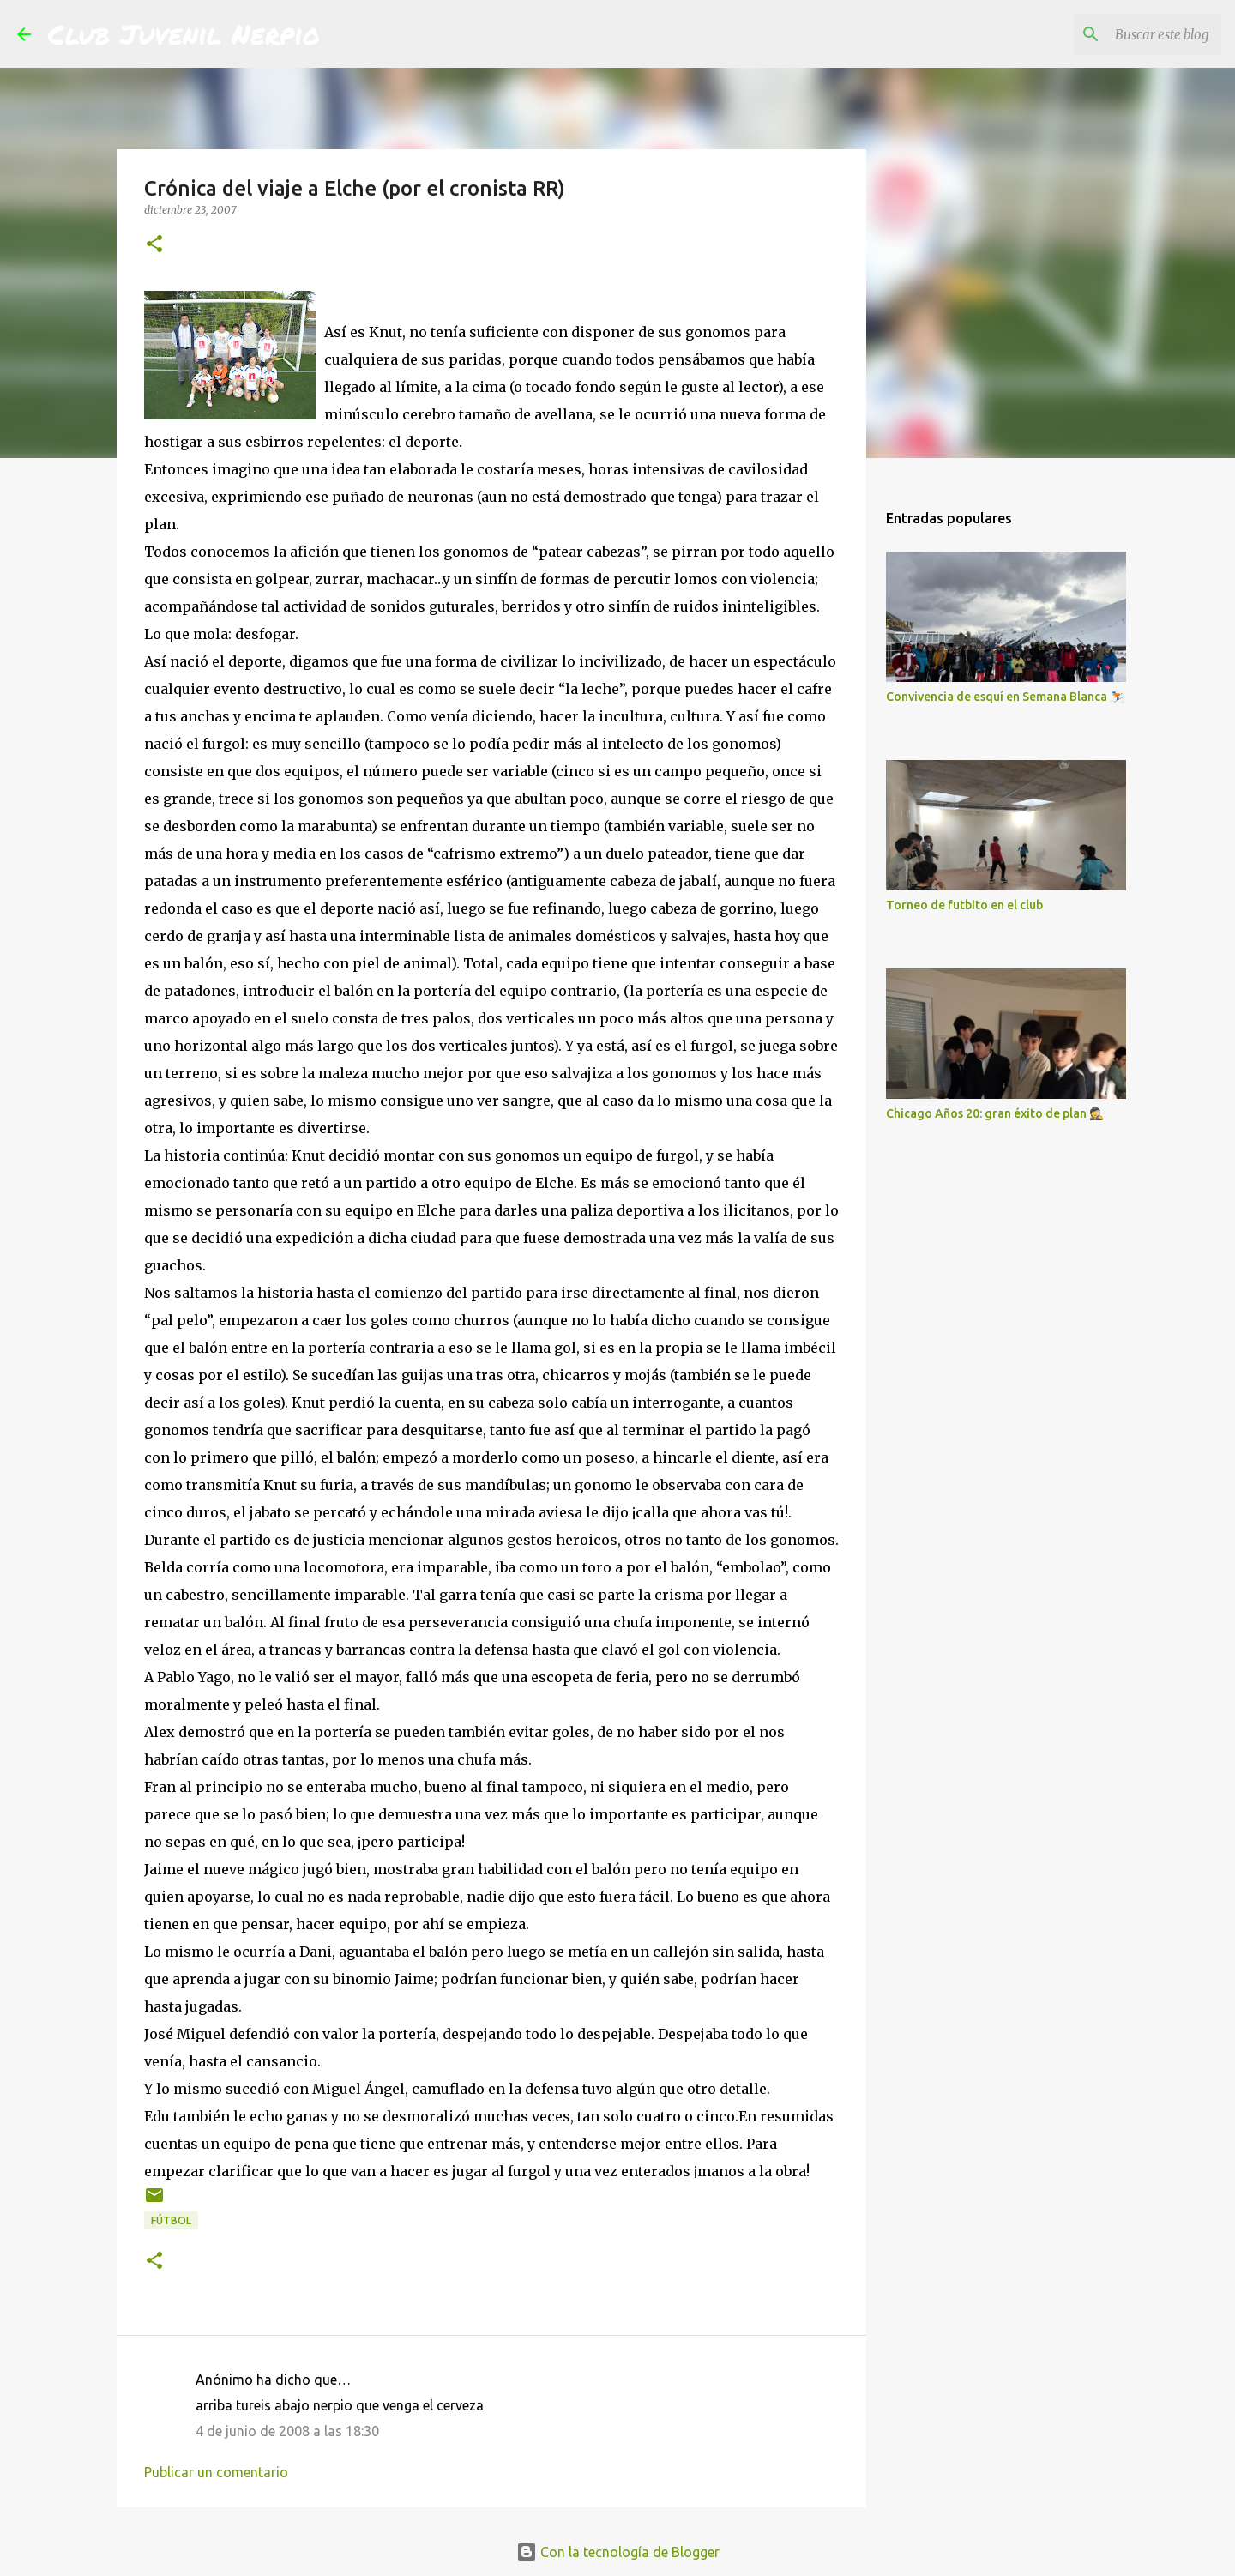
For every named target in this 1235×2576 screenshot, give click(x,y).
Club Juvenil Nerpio (184, 33)
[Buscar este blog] (1131, 34)
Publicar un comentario (216, 2472)
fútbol (171, 2220)
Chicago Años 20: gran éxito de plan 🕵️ (995, 1113)
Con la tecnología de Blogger (618, 2552)
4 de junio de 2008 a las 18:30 (287, 2431)
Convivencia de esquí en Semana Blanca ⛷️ (1005, 696)
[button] (154, 244)
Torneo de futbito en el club (964, 905)
